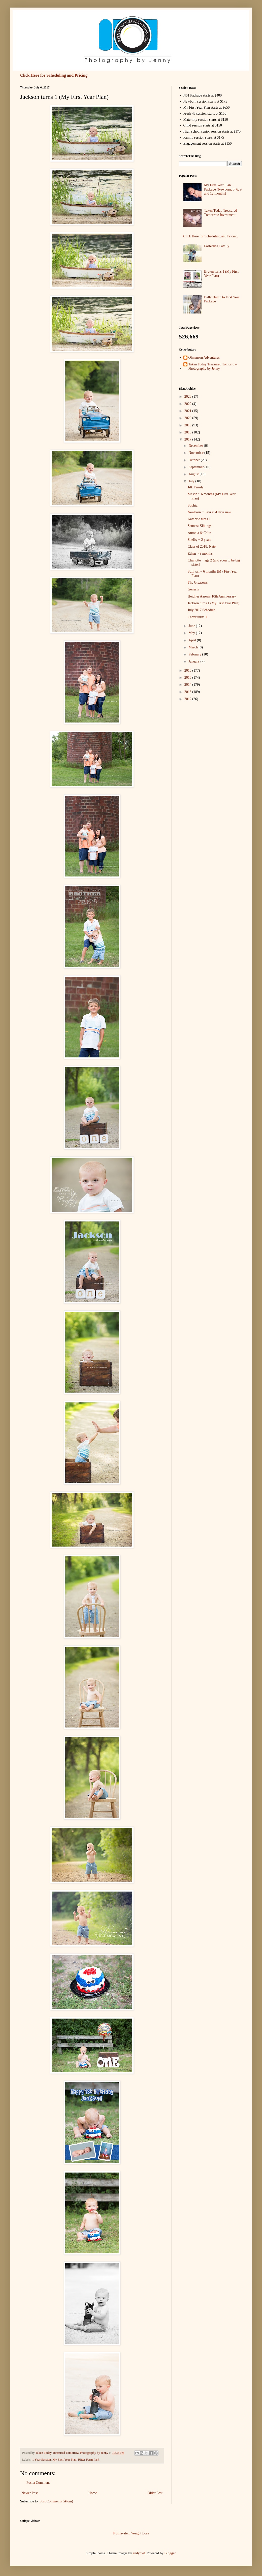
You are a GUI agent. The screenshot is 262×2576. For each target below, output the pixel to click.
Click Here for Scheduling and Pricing (53, 75)
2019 (188, 425)
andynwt (139, 2553)
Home (92, 2493)
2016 (188, 670)
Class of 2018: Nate (202, 546)
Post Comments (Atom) (56, 2501)
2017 (188, 439)
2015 (188, 677)
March (193, 647)
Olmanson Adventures (204, 357)
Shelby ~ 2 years (199, 540)
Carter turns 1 (197, 617)
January (194, 661)
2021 (188, 411)
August (194, 474)
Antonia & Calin (199, 533)
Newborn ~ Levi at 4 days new (209, 512)
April (192, 640)
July (191, 481)
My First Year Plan (64, 2459)
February (195, 654)
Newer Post (29, 2493)
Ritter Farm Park (89, 2459)
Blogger (169, 2553)
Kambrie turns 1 (199, 519)
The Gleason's (198, 582)
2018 (188, 432)
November (196, 453)
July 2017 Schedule (201, 610)
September (196, 467)
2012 (188, 699)
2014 (188, 684)
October (194, 460)
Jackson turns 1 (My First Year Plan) (213, 603)
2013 (188, 692)
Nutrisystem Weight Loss (131, 2533)
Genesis (193, 589)
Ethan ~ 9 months (200, 553)
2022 (188, 404)
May (192, 633)
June (192, 626)
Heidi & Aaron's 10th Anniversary (212, 596)
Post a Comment (38, 2483)
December (196, 446)
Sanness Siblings (200, 526)
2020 (188, 418)
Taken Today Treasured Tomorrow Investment (220, 213)
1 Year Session (41, 2459)
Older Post (155, 2493)
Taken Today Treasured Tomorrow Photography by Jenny (212, 366)
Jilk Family (196, 487)
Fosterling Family (216, 246)
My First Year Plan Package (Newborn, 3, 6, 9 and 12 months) (223, 189)
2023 (188, 396)
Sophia (193, 505)
